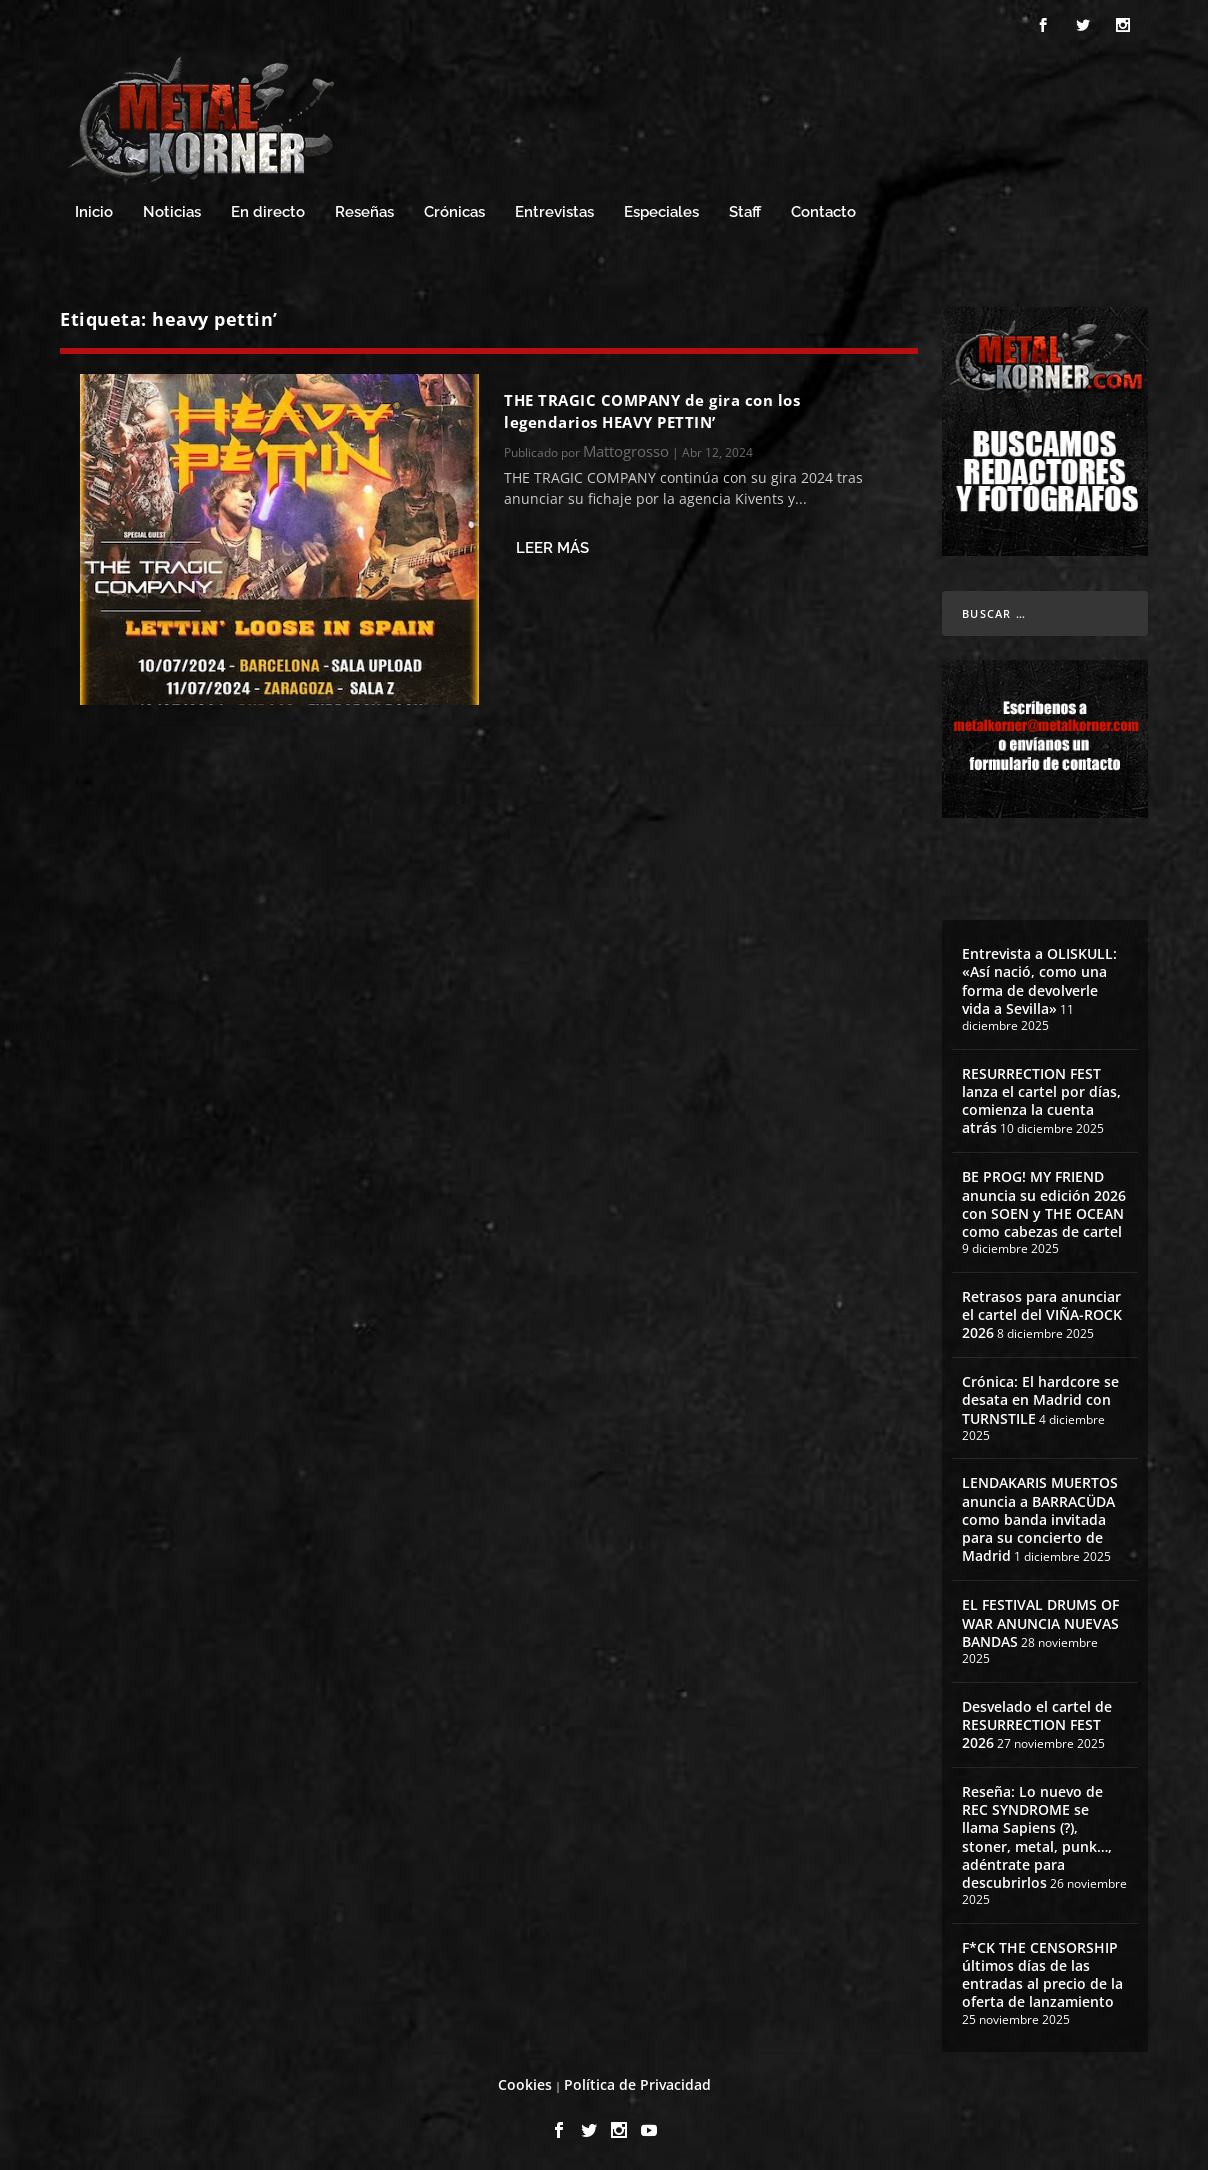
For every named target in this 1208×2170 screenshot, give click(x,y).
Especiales (661, 209)
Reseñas (364, 209)
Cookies (525, 2081)
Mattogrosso (626, 448)
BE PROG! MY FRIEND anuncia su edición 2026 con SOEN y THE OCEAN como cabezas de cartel (1044, 1201)
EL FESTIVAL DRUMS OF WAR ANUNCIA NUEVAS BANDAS (1040, 1619)
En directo (268, 209)
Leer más (552, 545)
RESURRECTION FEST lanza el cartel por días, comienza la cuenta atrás (1041, 1098)
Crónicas (454, 209)
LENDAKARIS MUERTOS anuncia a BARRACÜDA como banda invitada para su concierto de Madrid (1040, 1516)
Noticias (172, 209)
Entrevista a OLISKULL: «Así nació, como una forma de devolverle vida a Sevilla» (1039, 978)
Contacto (823, 209)
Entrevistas (554, 209)
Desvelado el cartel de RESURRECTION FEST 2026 (1037, 1721)
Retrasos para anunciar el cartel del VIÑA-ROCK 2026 (1042, 1311)
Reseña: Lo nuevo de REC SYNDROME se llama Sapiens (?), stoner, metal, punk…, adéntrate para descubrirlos (1037, 1834)
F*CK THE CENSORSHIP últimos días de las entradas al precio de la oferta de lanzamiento (1042, 1972)
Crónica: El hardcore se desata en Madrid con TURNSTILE (1040, 1396)
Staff (745, 209)
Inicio (94, 209)
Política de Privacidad (637, 2081)
